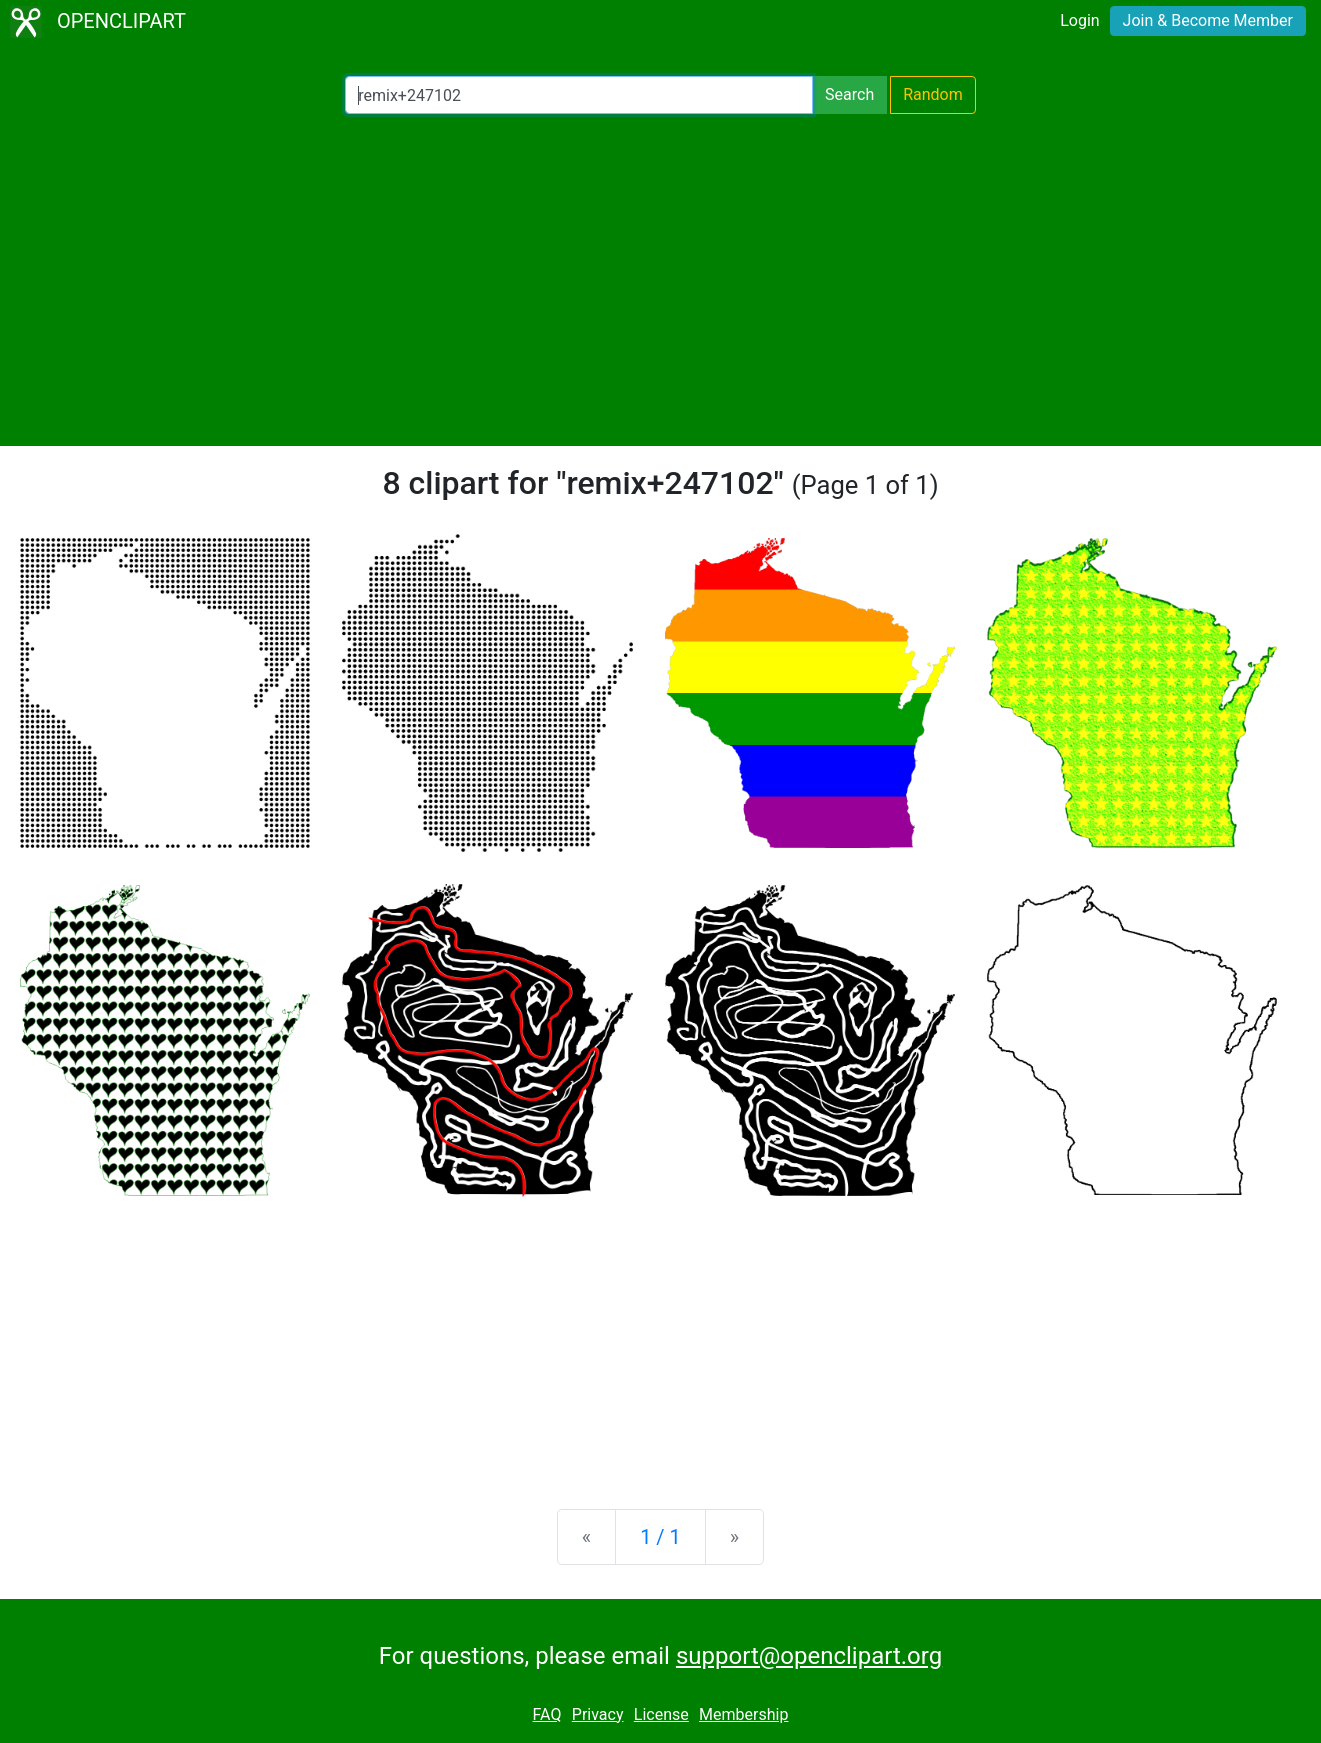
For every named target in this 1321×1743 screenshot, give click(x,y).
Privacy (598, 1714)
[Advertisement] (661, 280)
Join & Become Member (1208, 20)
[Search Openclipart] (579, 95)
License (661, 1714)
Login (1079, 20)
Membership (743, 1714)
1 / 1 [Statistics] (660, 1537)
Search (849, 94)
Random (933, 94)
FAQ (547, 1714)
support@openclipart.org (809, 1656)
